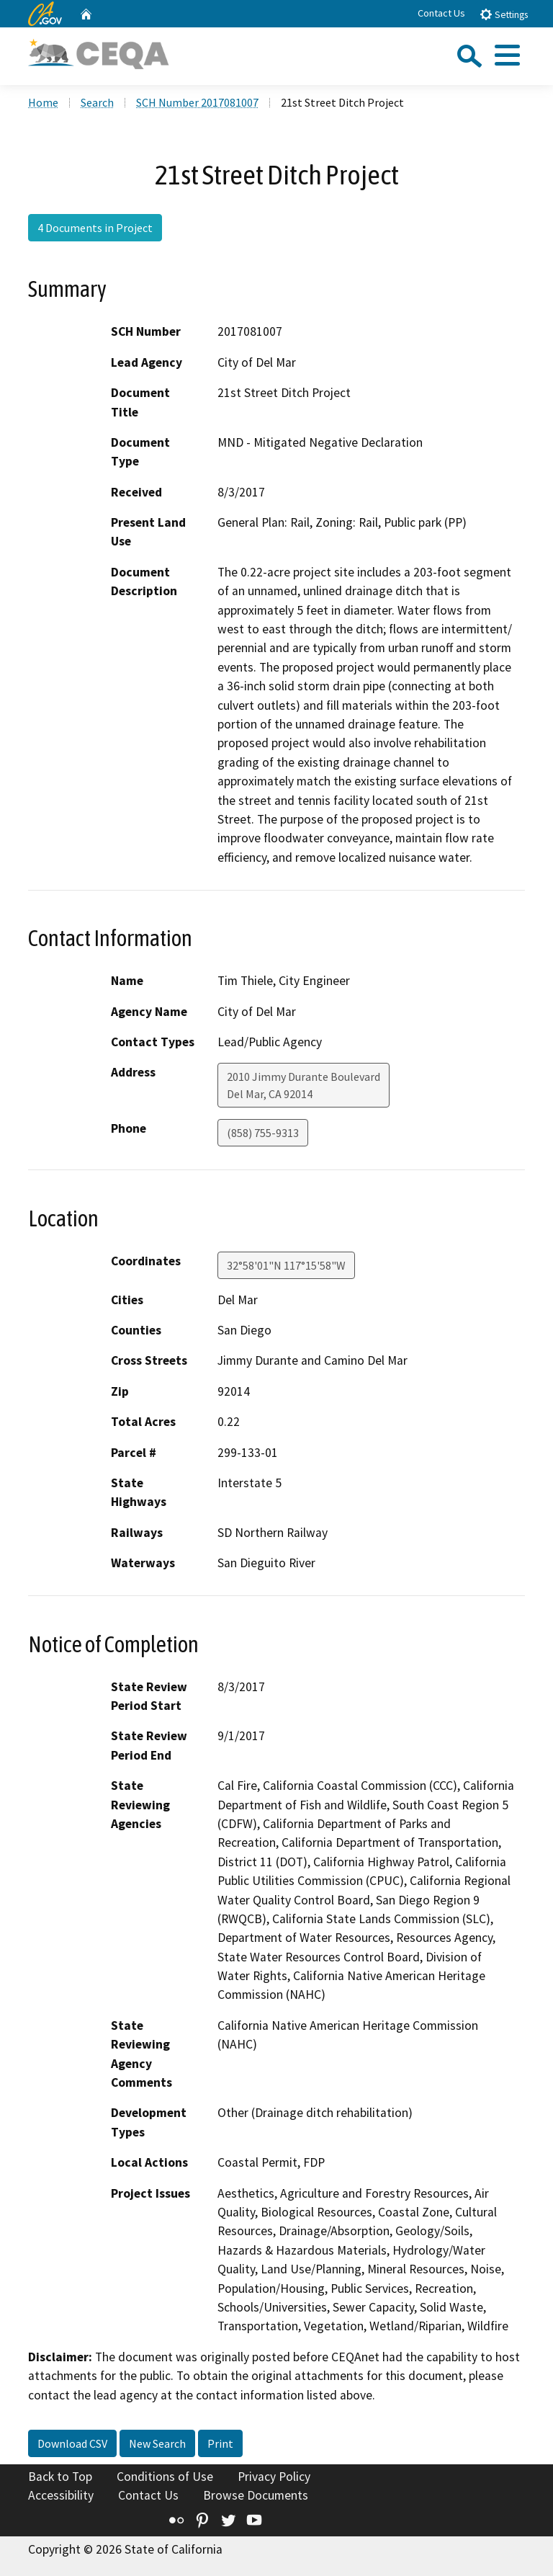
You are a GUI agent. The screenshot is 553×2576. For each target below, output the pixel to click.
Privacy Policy (274, 2476)
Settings (504, 14)
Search (97, 102)
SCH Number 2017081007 (197, 102)
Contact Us (441, 12)
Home (43, 102)
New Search (157, 2443)
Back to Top (60, 2476)
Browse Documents (255, 2495)
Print (220, 2443)
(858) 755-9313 (263, 1133)
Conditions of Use (165, 2476)
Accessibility (61, 2495)
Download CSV (72, 2443)
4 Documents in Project (95, 227)
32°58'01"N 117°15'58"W (286, 1265)
